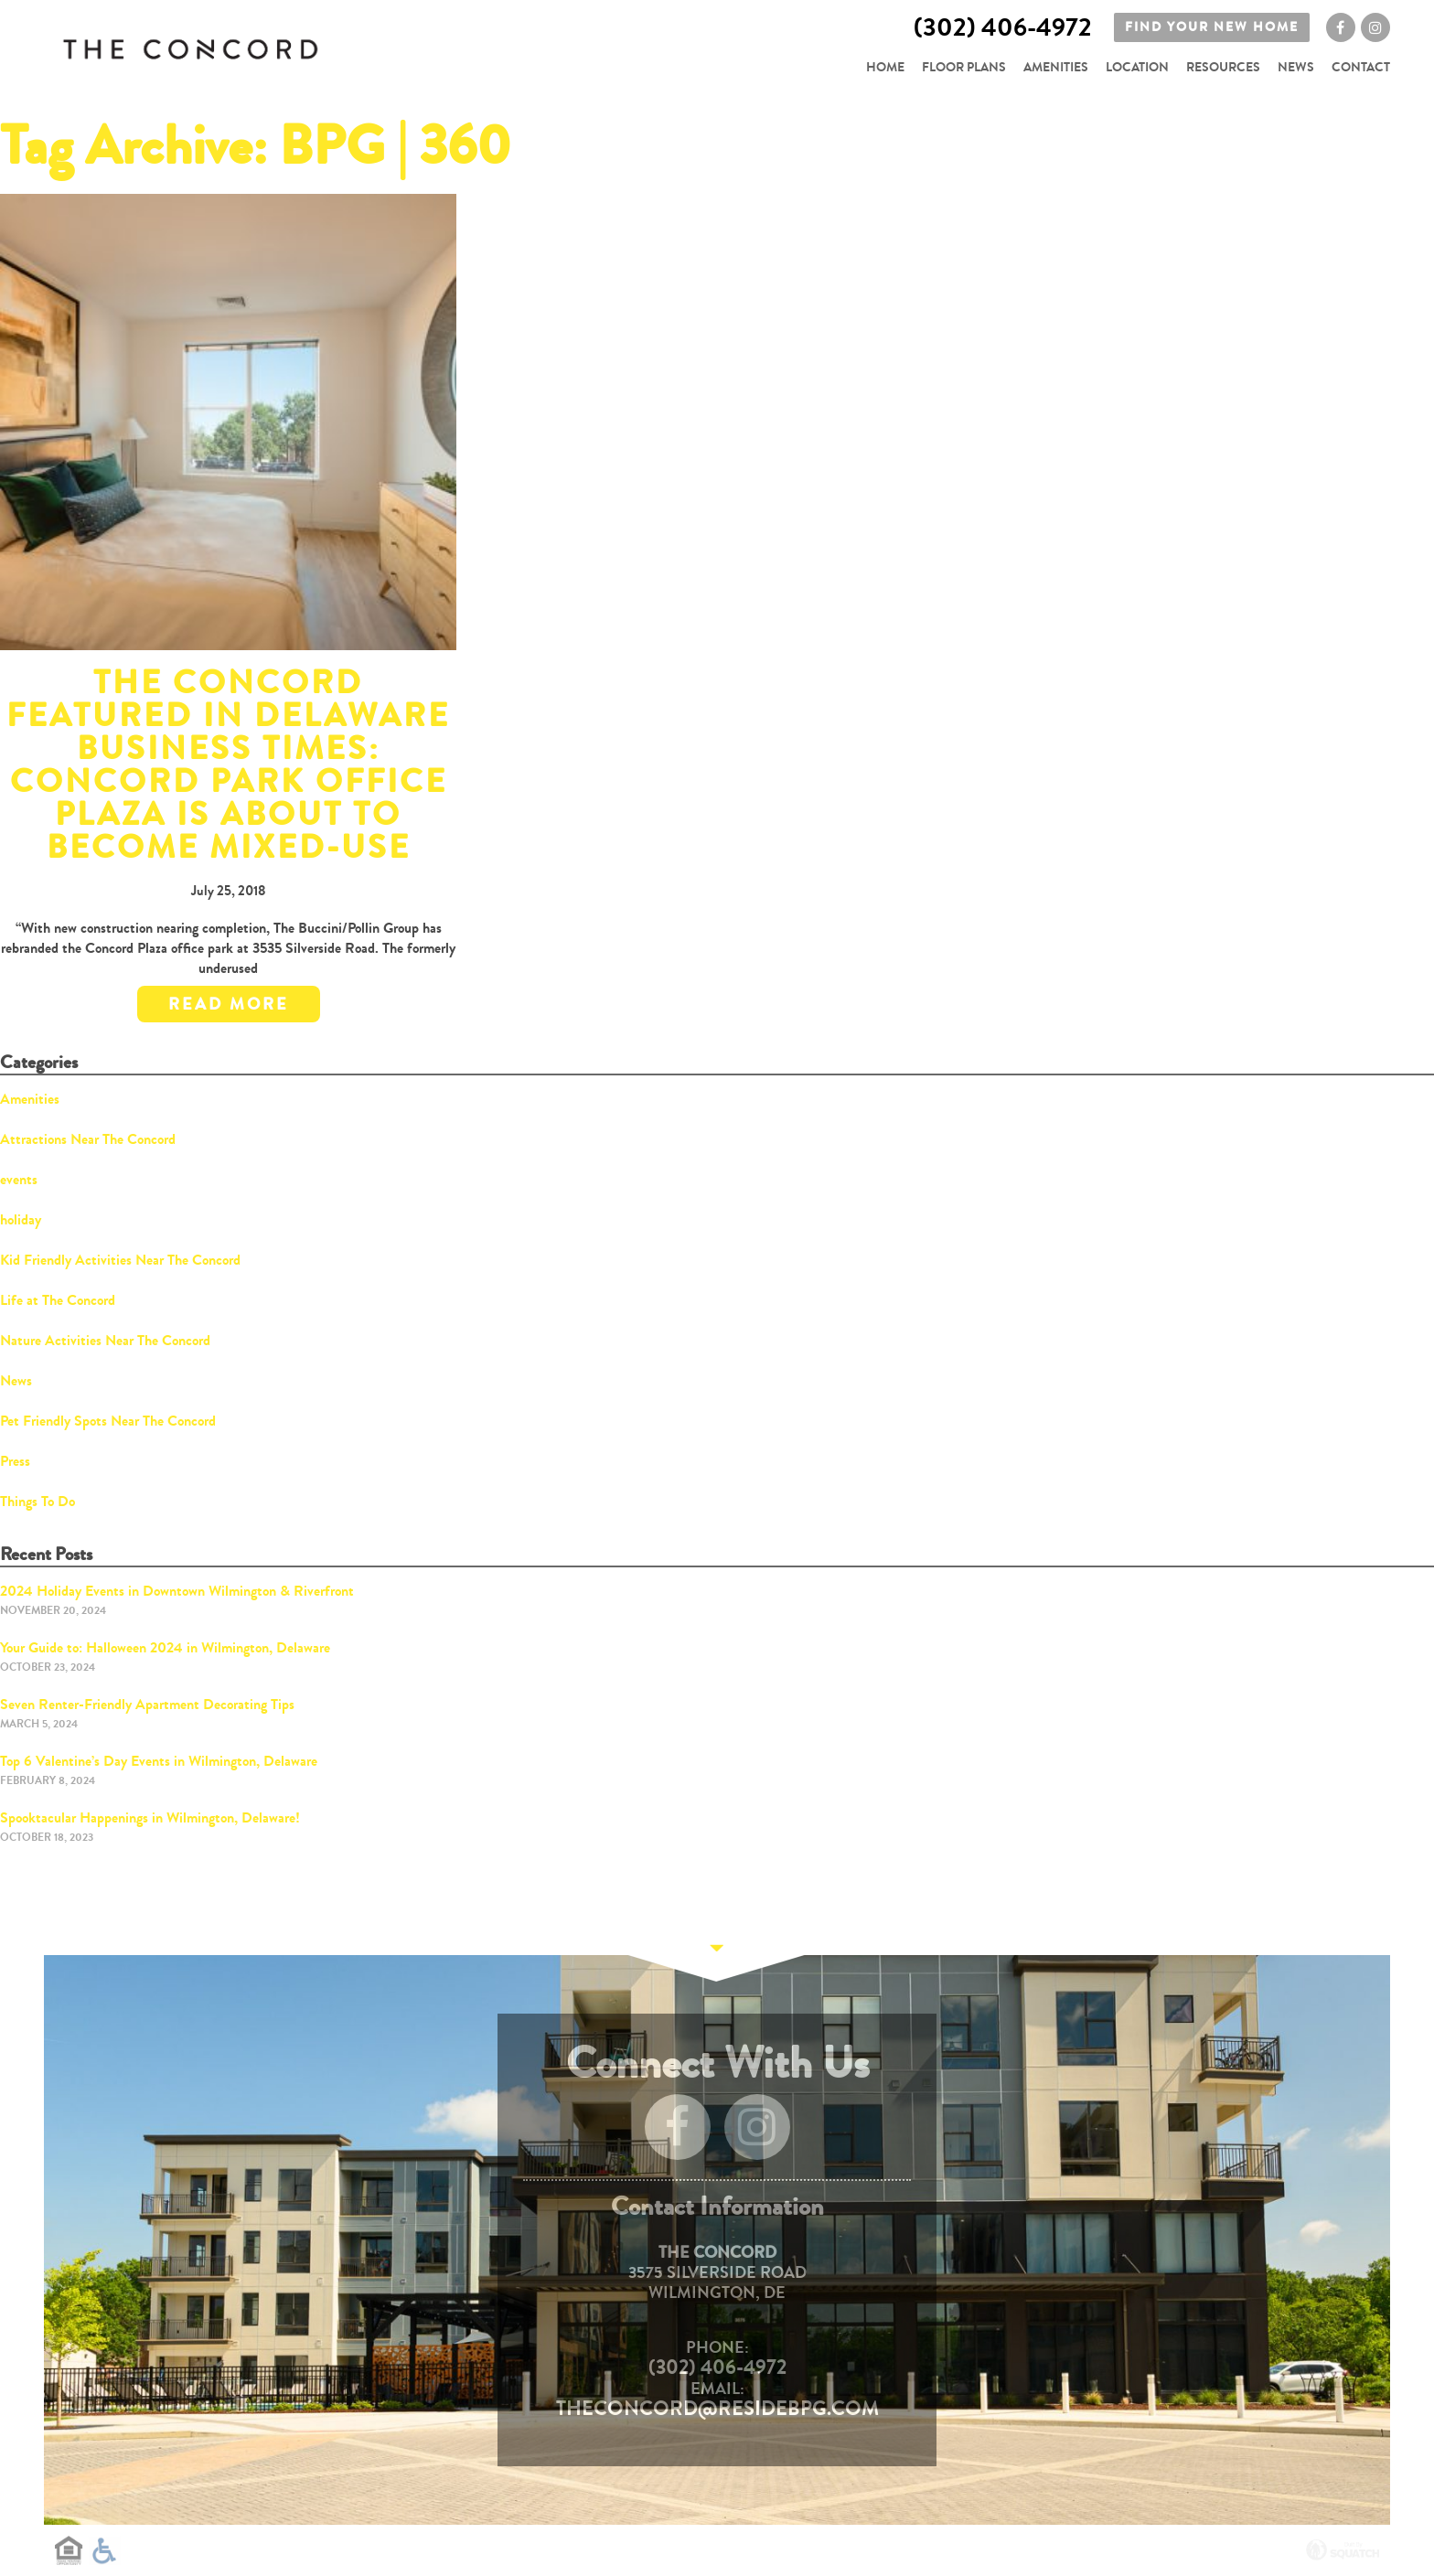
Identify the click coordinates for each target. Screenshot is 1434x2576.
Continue (717, 1955)
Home (885, 67)
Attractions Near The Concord (88, 1138)
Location (1137, 67)
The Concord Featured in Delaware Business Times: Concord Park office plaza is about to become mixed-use (228, 764)
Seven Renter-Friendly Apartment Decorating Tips (147, 1704)
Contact (1361, 67)
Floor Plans (964, 67)
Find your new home (1212, 29)
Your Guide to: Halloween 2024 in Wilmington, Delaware (165, 1647)
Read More (228, 1004)
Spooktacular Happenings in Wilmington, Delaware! (150, 1817)
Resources (1223, 67)
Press (15, 1460)
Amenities (1055, 67)
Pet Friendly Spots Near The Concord (108, 1420)
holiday (20, 1219)
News (1296, 67)
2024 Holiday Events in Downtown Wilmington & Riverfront (177, 1590)
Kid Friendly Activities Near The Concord (120, 1259)
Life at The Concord (57, 1299)
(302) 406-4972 (717, 2367)
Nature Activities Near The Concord (105, 1340)
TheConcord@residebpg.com (717, 2408)
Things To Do (37, 1501)
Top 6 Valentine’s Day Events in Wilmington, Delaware (158, 1760)
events (18, 1179)
